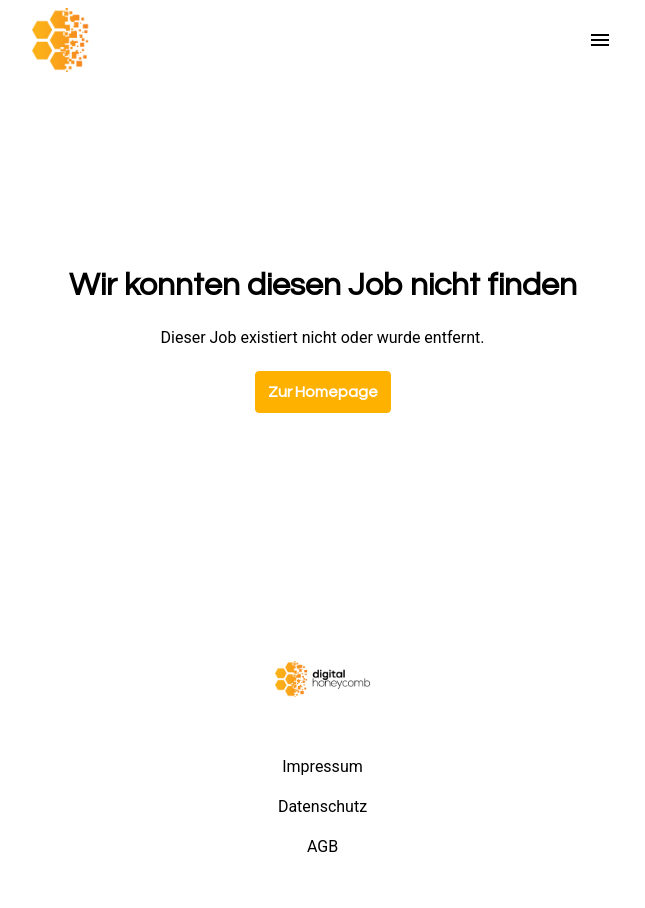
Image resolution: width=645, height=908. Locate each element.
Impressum (322, 766)
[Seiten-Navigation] (600, 40)
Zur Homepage (323, 392)
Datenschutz (322, 806)
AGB (322, 846)
